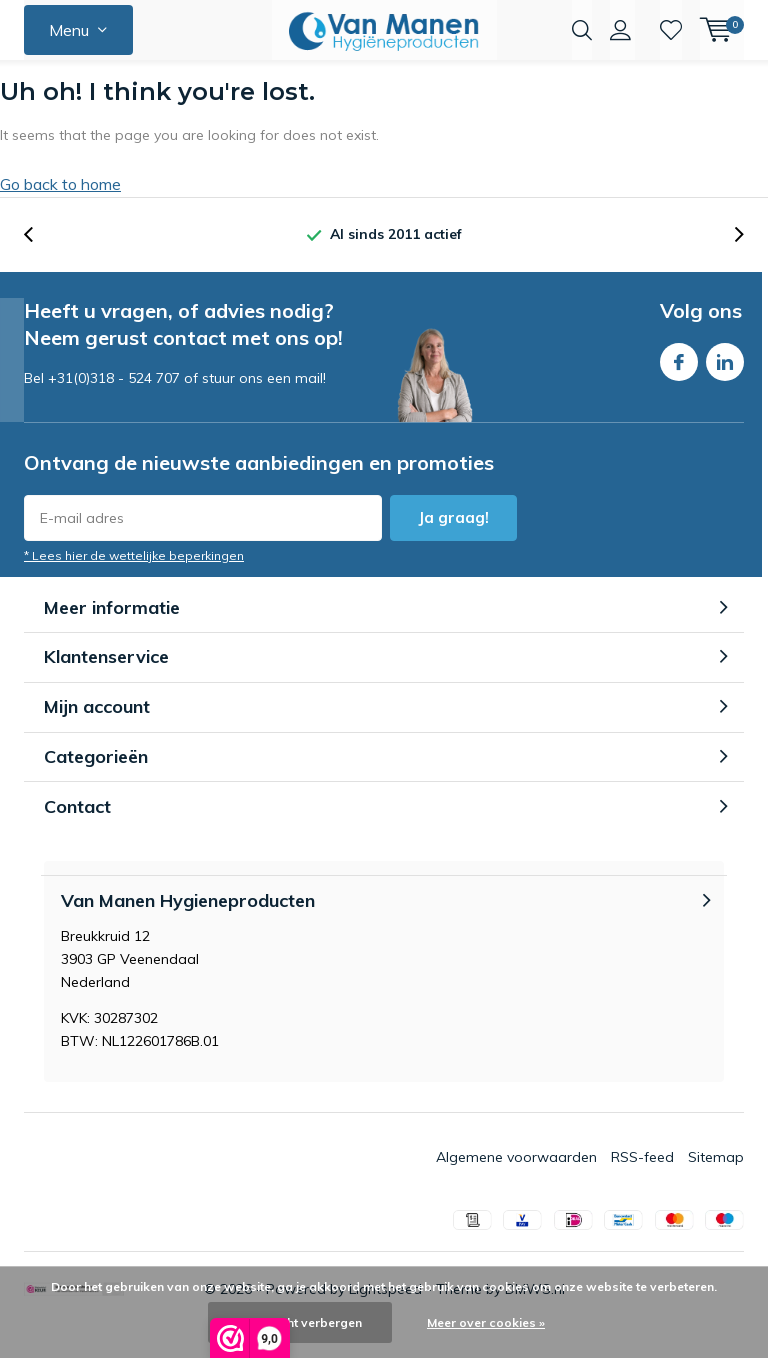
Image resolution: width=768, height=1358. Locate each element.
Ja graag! (453, 548)
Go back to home (60, 215)
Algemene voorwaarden (516, 1188)
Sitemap (716, 1188)
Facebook (679, 388)
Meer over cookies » (486, 1322)
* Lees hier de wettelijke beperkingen (134, 586)
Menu (69, 30)
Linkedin (725, 388)
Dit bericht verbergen (300, 1322)
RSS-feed (642, 1188)
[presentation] (39, 265)
